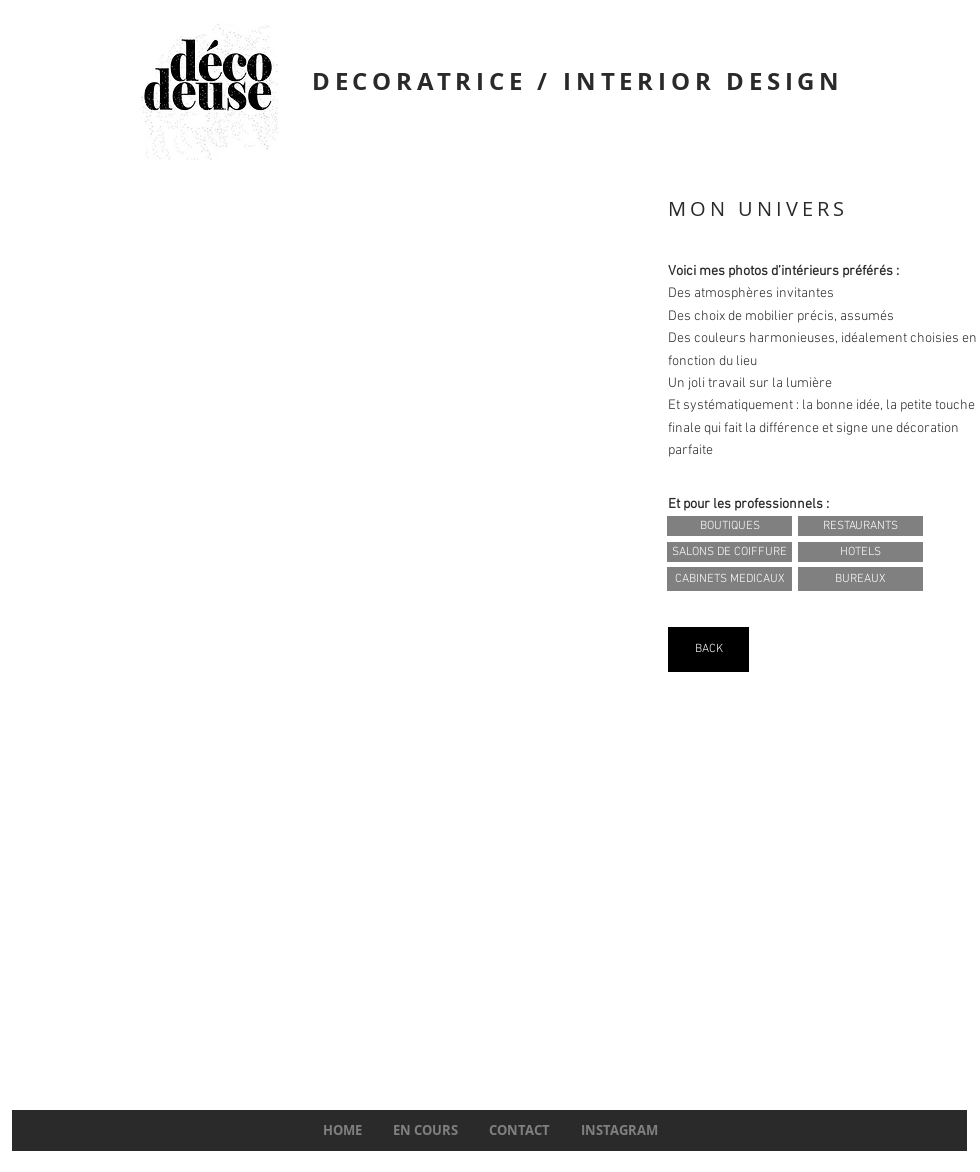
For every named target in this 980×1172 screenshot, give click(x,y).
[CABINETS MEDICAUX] (729, 579)
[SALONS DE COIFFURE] (729, 552)
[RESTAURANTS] (860, 526)
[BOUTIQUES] (729, 526)
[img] (336, 625)
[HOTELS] (860, 552)
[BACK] (708, 649)
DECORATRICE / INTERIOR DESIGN (578, 81)
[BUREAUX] (860, 579)
